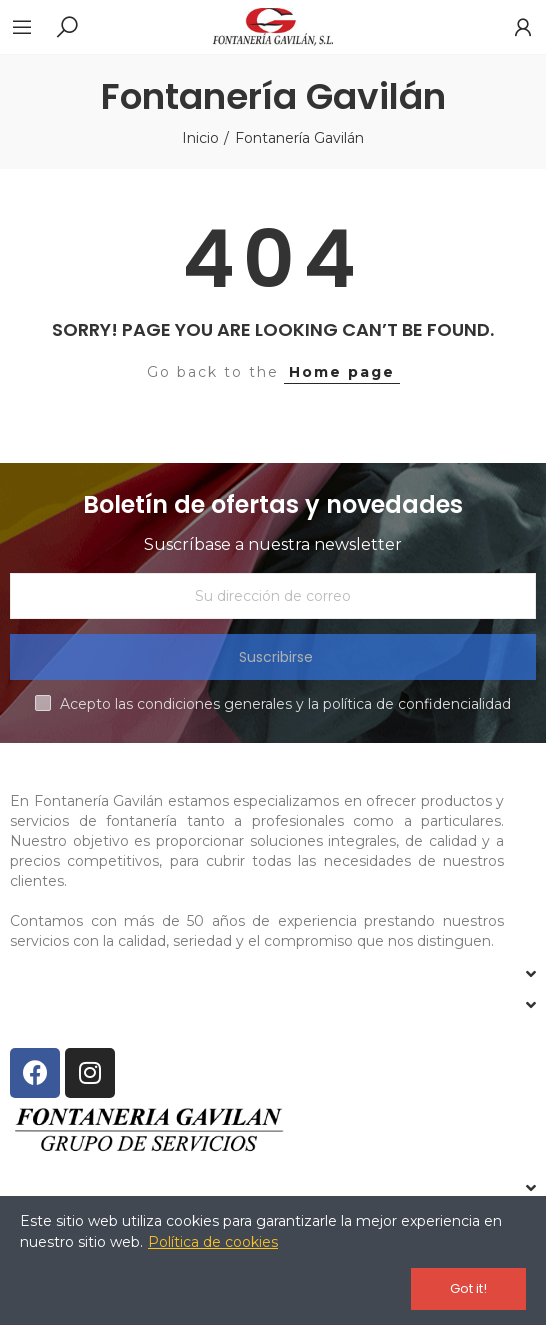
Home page (342, 372)
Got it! (468, 1288)
